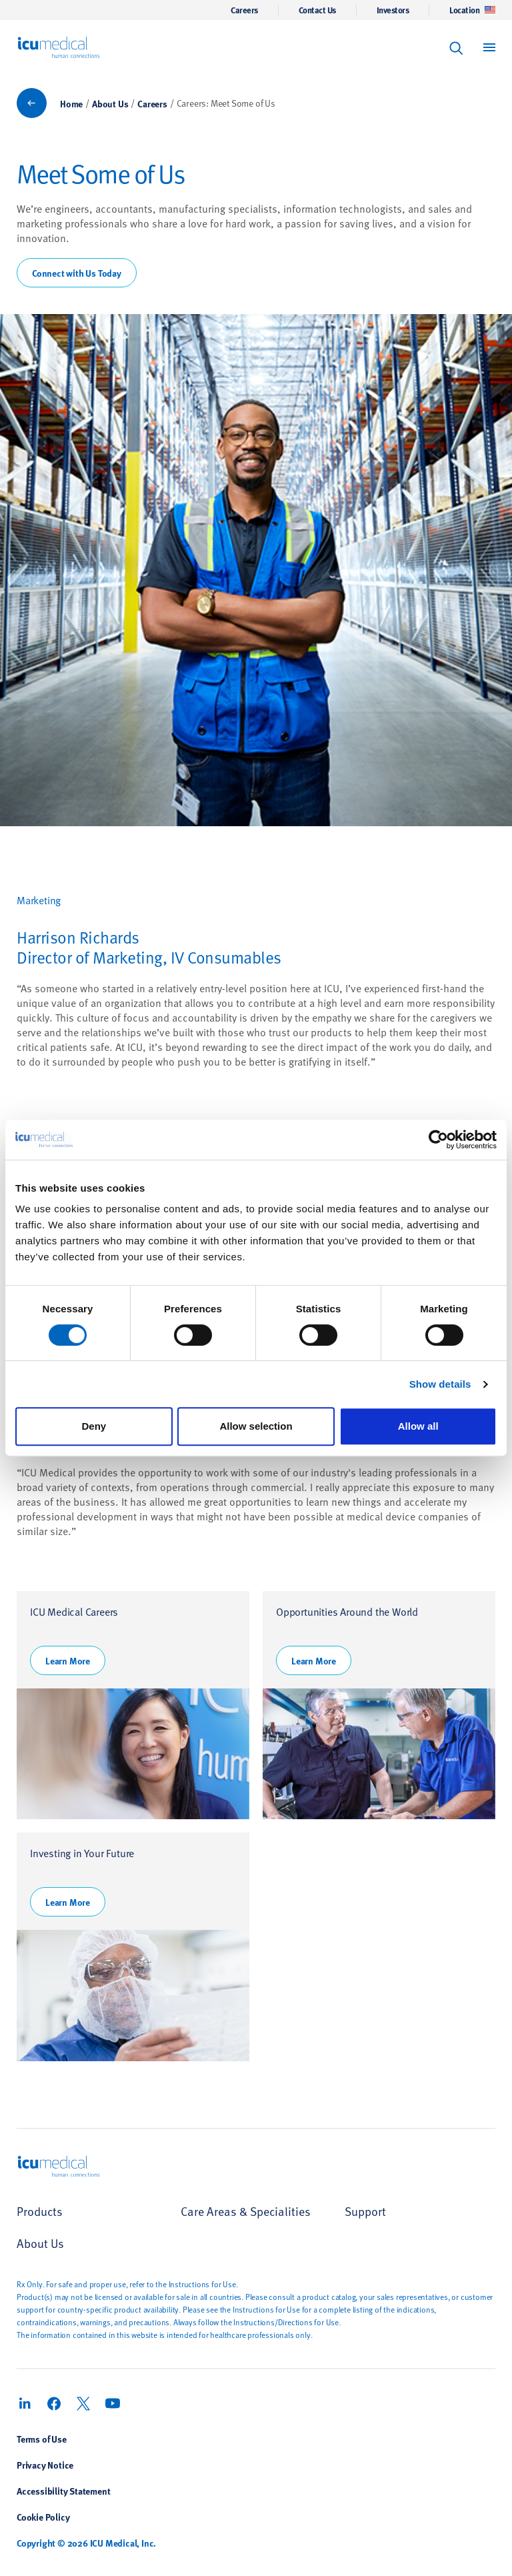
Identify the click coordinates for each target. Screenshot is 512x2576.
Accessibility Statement (63, 2490)
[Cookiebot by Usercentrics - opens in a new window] (438, 1140)
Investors (393, 10)
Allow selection (255, 1426)
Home (71, 103)
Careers (244, 10)
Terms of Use (42, 2438)
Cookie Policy (43, 2516)
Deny (93, 1426)
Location (472, 10)
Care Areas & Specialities (246, 2211)
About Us (110, 103)
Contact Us (317, 10)
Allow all (418, 1426)
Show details (440, 1384)
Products (40, 2211)
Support (365, 2211)
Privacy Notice (45, 2464)
